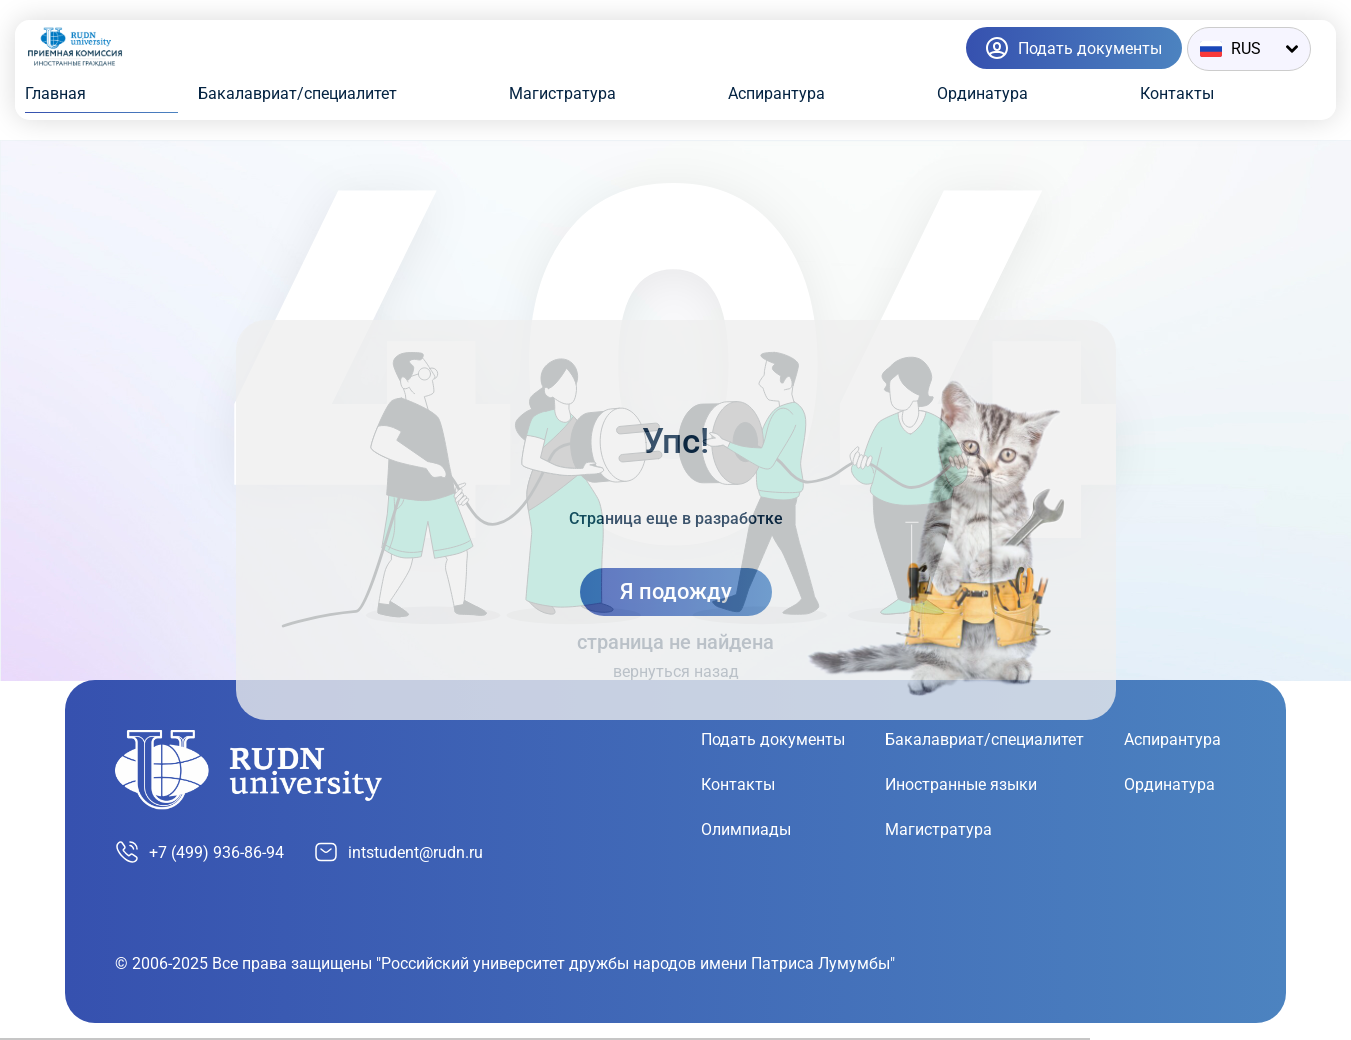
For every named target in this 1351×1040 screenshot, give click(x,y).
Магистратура (562, 93)
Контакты (1177, 93)
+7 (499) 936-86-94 (199, 852)
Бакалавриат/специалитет (297, 93)
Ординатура (982, 93)
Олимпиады (746, 829)
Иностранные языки (961, 784)
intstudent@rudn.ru (398, 852)
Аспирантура (776, 93)
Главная (55, 93)
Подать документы (773, 739)
